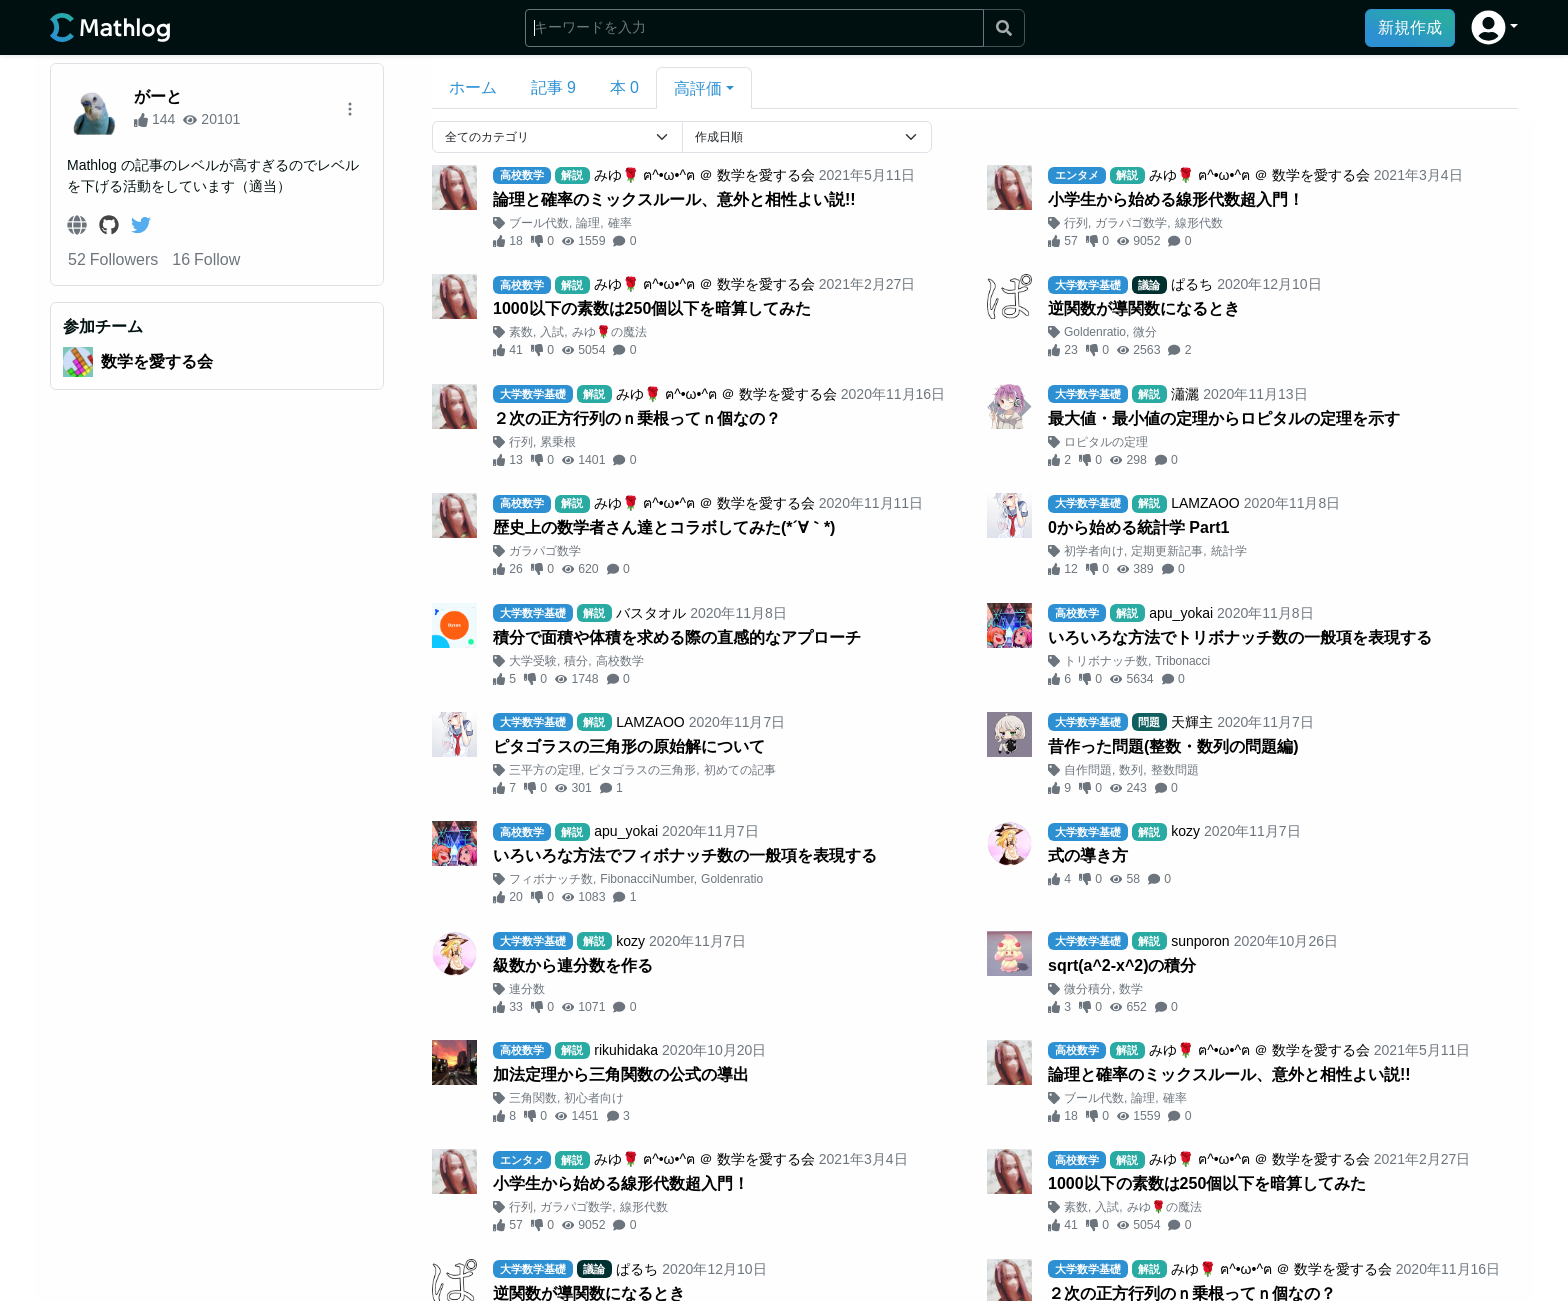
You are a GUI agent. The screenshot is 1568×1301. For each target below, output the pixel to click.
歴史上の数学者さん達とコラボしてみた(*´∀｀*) (664, 527)
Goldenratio (1095, 332)
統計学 (1229, 551)
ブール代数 (539, 223)
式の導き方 (1088, 855)
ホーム (473, 87)
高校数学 (620, 661)
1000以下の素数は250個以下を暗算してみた (652, 308)
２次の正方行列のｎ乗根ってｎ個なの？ (637, 418)
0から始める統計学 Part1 (1138, 527)
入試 (552, 332)
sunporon (1200, 941)
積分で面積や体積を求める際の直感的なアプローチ (677, 637)
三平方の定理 (545, 770)
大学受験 (533, 661)
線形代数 (1199, 223)
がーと (158, 96)
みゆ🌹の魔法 (609, 332)
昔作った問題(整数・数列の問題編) (1173, 746)
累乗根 (558, 442)
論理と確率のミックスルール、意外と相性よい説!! (674, 199)
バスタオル (651, 613)
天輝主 (1192, 722)
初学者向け (1094, 551)
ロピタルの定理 (1106, 442)
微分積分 (1088, 989)
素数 (521, 332)
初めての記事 (740, 770)
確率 (620, 223)
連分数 (527, 989)
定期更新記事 (1167, 551)
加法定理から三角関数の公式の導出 (621, 1074)
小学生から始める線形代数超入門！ (1176, 199)
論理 (588, 223)
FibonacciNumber (646, 879)
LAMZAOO (1205, 503)
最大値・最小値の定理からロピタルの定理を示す (1224, 418)
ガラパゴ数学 (1131, 223)
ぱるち (1192, 284)
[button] (1494, 27)
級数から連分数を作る (573, 965)
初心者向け (594, 1098)
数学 (1131, 989)
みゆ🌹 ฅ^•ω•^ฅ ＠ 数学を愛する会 (704, 175)
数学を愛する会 (157, 361)
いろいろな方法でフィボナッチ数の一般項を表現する (685, 855)
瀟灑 (1185, 394)
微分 (1145, 332)
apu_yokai (1181, 613)
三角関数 (533, 1098)
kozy (1185, 831)
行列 (1076, 223)
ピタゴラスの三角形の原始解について (629, 746)
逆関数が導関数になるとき (1144, 308)
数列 (1131, 770)
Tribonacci (1182, 661)
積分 (576, 661)
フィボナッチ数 (551, 879)
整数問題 (1175, 770)
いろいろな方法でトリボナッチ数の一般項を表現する (1240, 637)
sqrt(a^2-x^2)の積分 (1122, 965)
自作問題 (1088, 770)
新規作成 (1410, 27)
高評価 (698, 88)
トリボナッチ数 (1106, 661)
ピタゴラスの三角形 (642, 770)
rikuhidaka (626, 1050)
